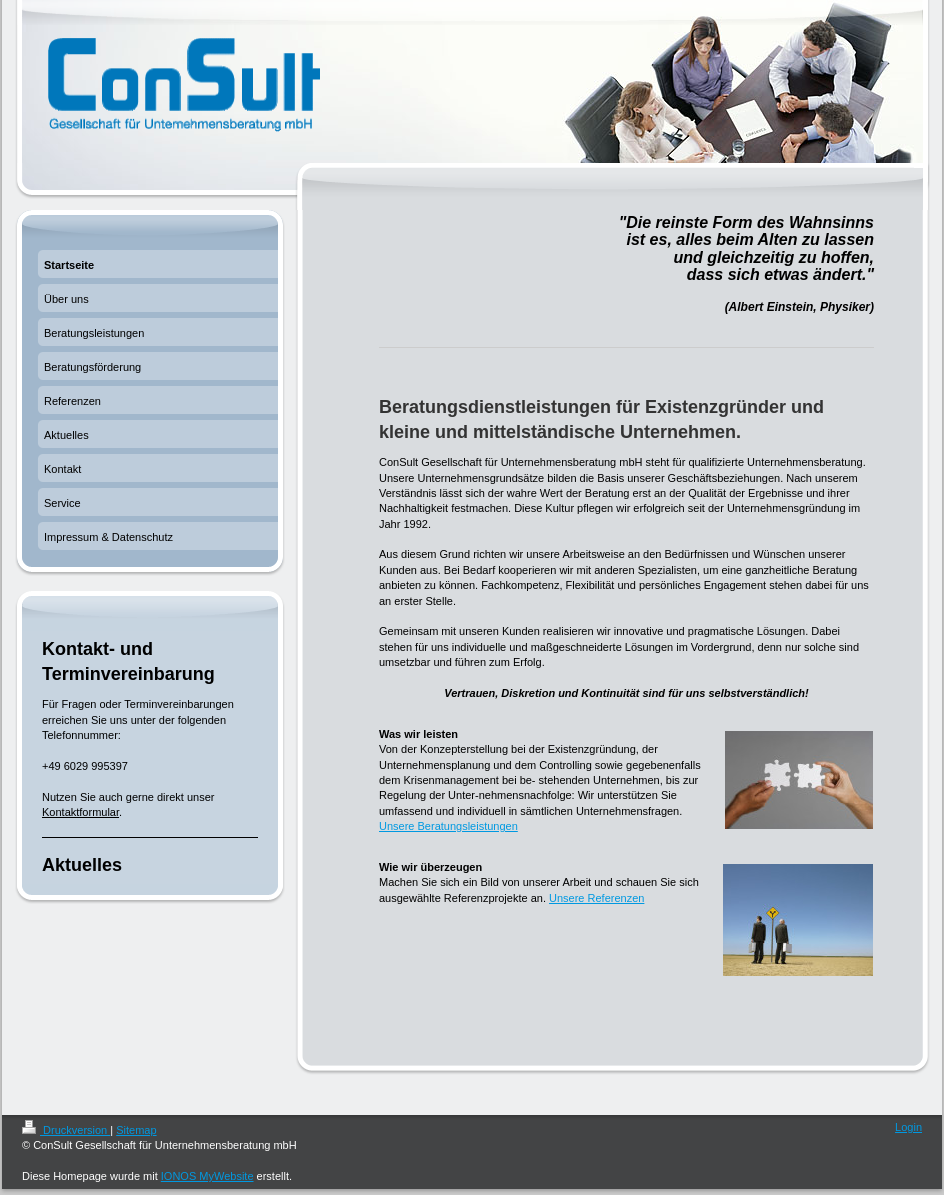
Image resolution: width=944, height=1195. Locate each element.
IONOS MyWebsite (207, 1176)
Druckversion (66, 1130)
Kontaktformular (80, 812)
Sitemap (136, 1130)
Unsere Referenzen (596, 898)
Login (908, 1127)
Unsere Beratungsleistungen (448, 826)
